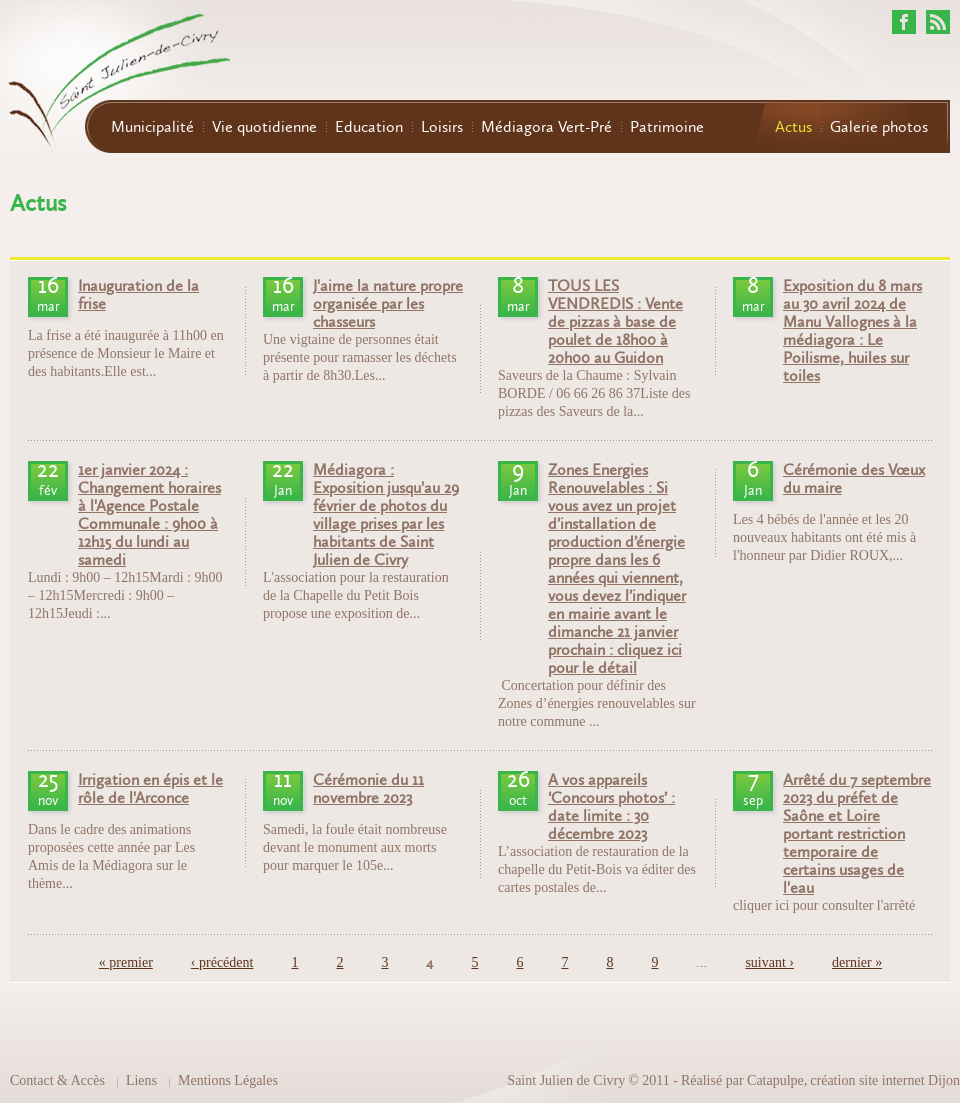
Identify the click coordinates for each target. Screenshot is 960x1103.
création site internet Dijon (885, 1080)
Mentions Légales (228, 1080)
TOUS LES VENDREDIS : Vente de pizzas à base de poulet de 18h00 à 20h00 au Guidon (615, 322)
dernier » (857, 962)
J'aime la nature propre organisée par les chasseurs (388, 304)
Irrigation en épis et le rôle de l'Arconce (150, 789)
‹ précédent (222, 962)
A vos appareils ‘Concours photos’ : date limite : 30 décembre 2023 (611, 807)
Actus (793, 127)
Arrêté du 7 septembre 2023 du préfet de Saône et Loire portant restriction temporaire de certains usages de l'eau (857, 834)
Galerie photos (879, 127)
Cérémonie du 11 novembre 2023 (368, 789)
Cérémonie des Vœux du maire (854, 479)
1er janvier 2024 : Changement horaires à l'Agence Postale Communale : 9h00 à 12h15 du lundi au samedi (149, 515)
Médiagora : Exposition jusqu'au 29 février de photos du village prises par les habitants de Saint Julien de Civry (386, 515)
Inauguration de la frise (138, 295)
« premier (126, 962)
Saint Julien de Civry (566, 1080)
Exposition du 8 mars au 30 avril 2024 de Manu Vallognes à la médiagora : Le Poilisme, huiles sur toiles (852, 331)
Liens (141, 1080)
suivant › (769, 962)
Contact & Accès (57, 1080)
